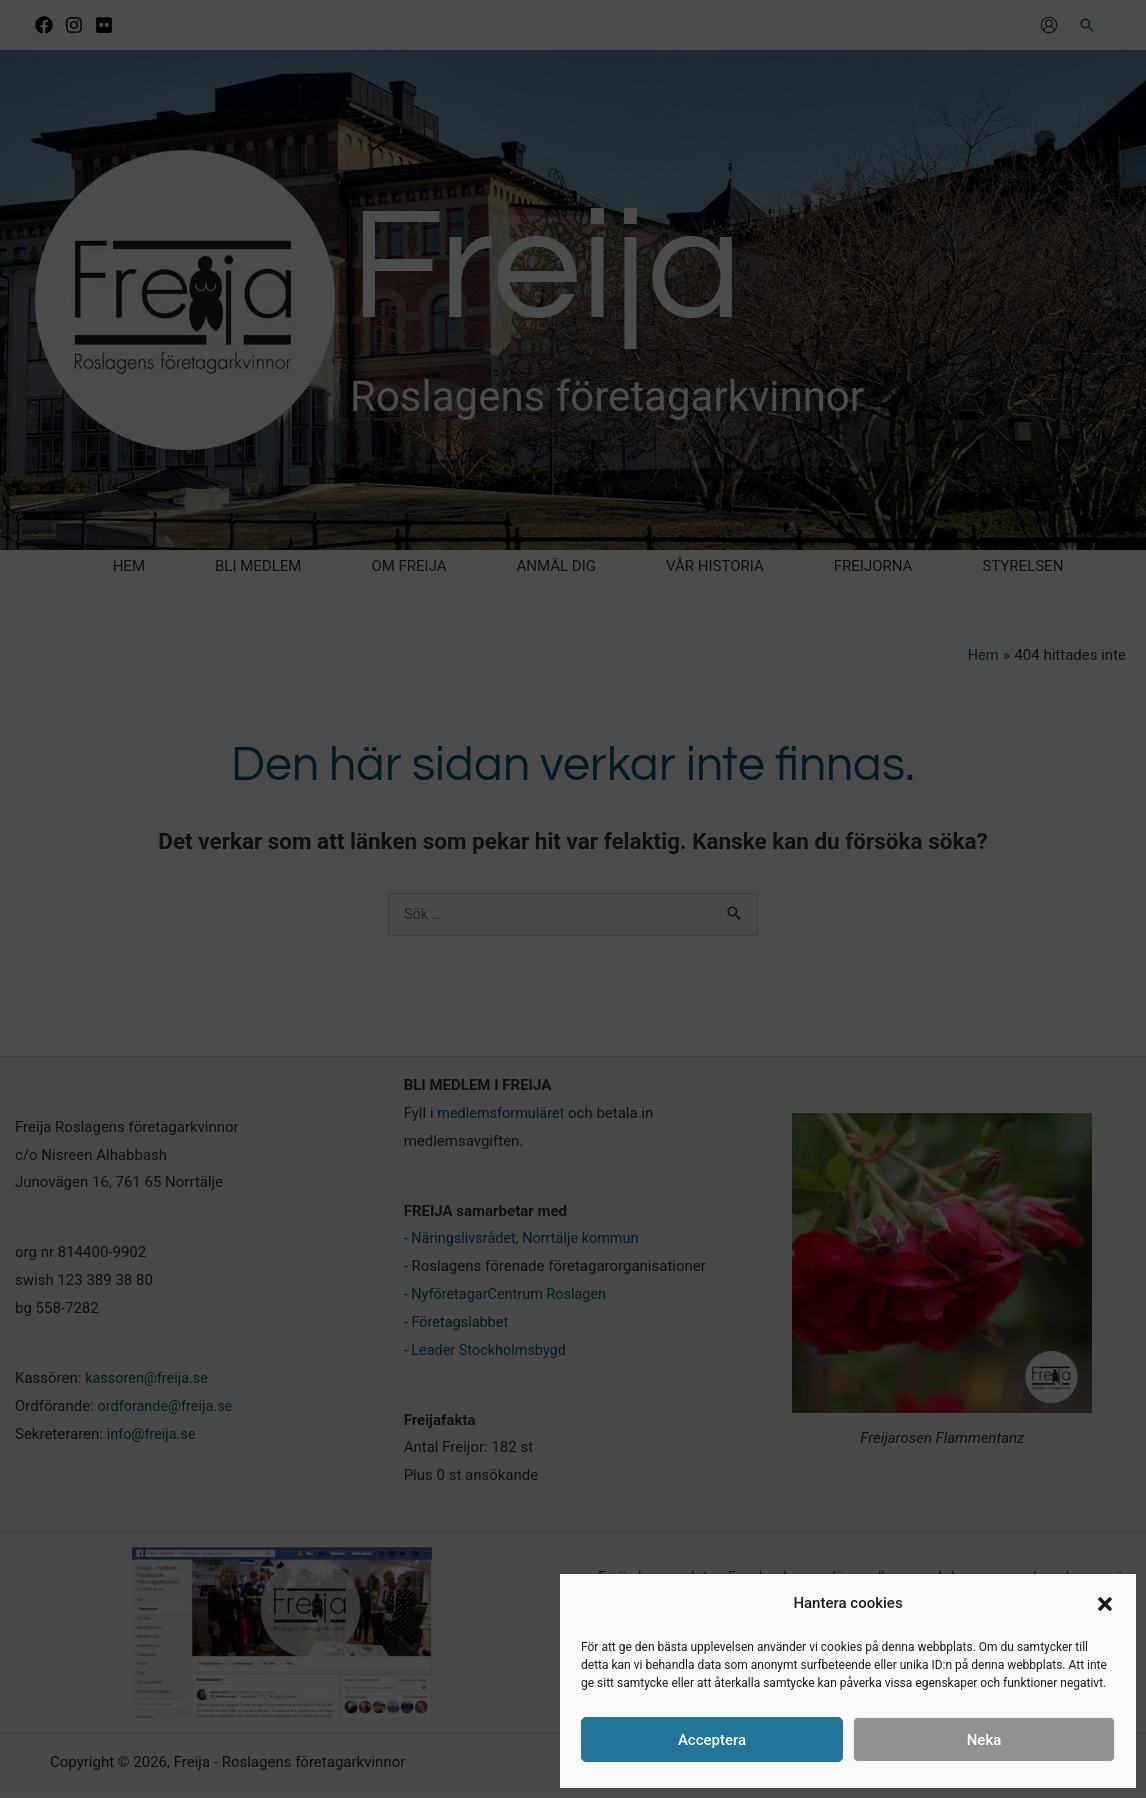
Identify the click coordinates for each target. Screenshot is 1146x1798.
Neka (984, 1740)
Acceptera (712, 1740)
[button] (1105, 1604)
